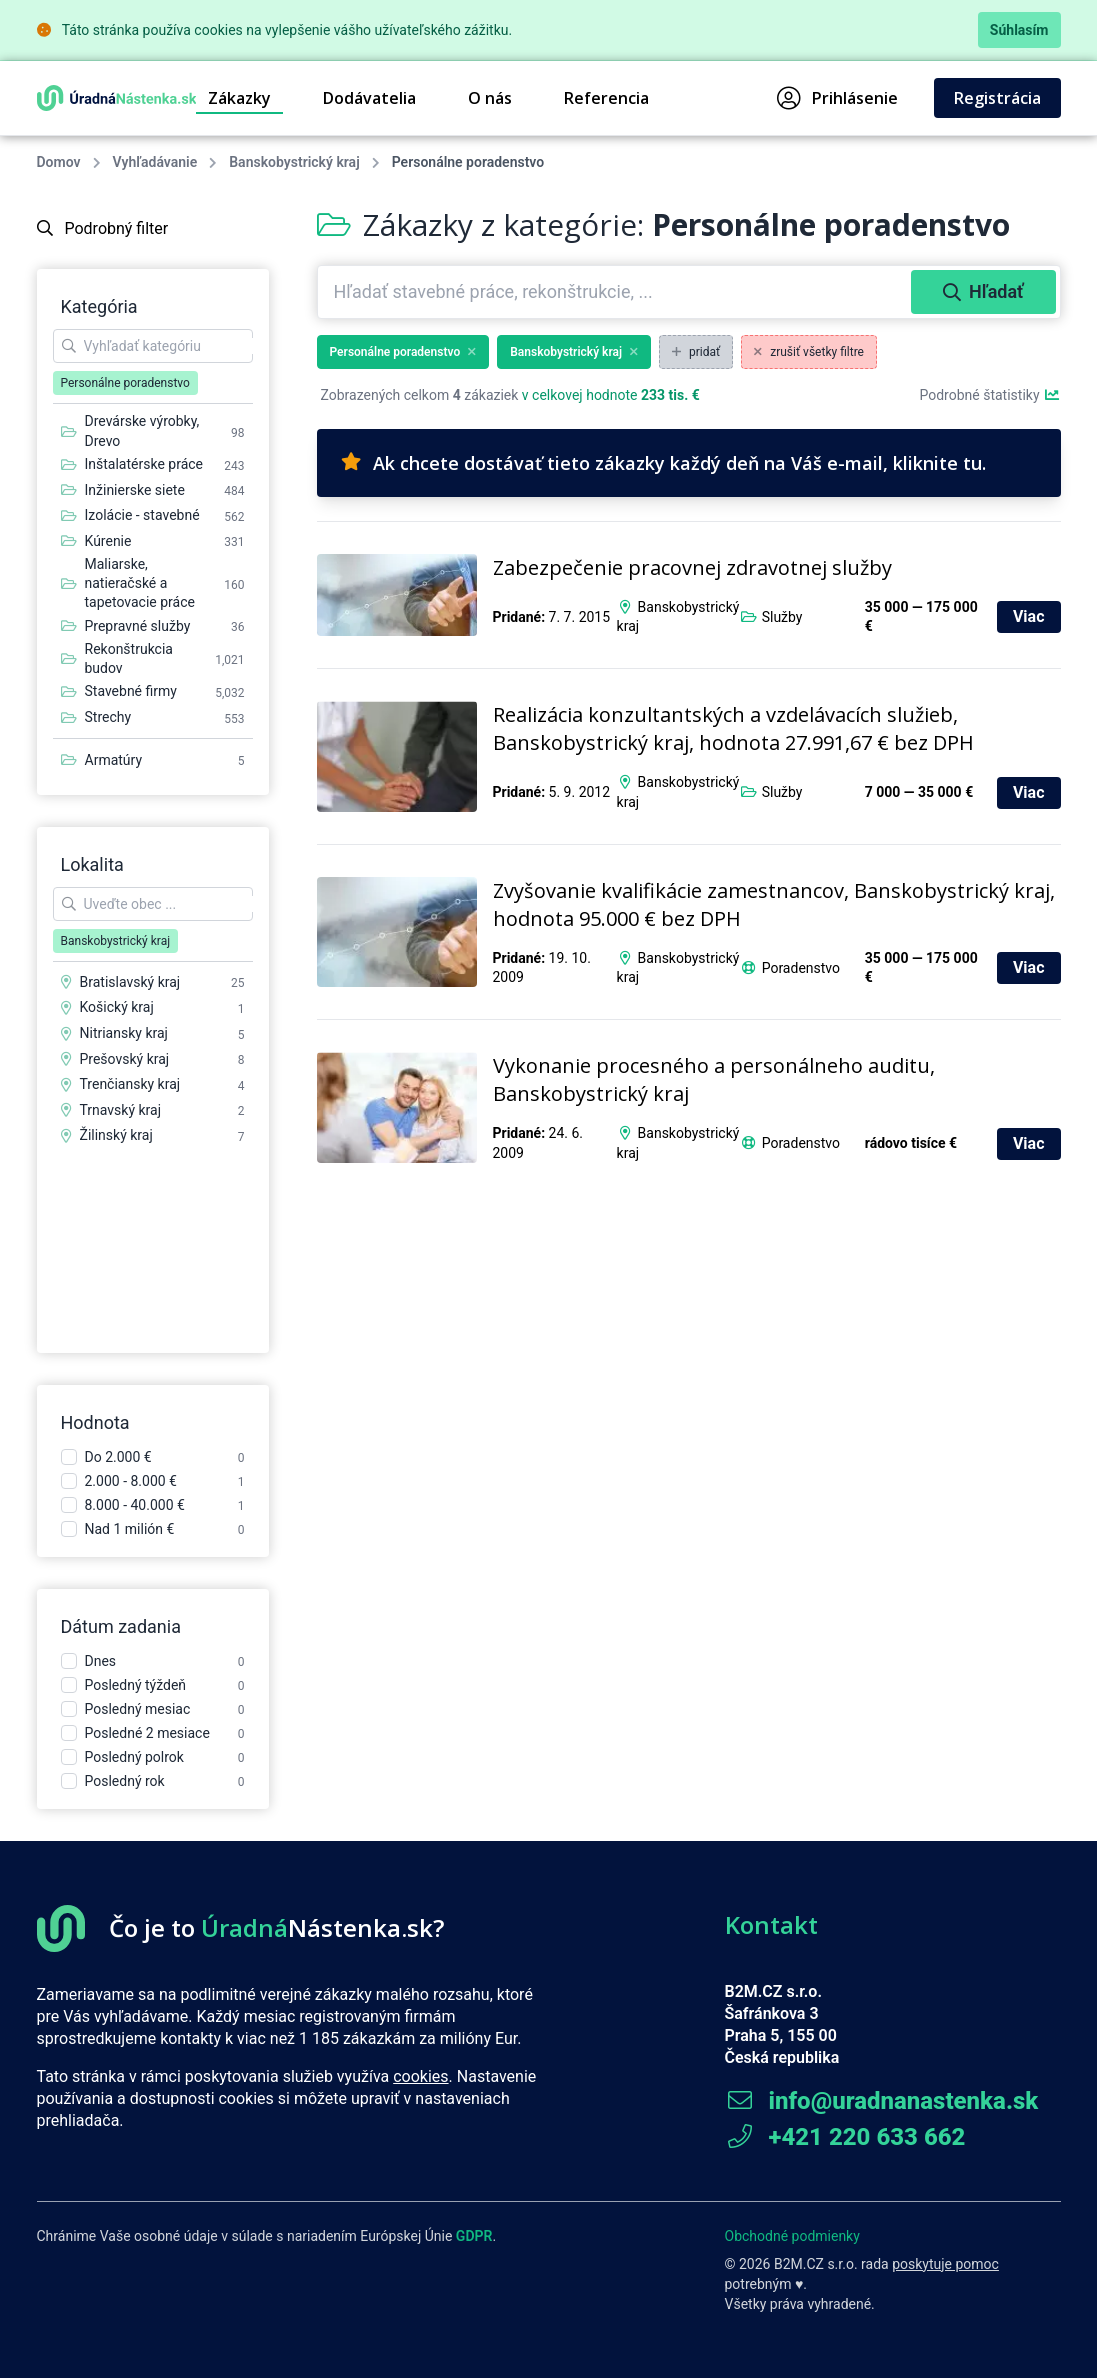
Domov (59, 162)
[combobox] (616, 292)
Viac (1029, 616)
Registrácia (997, 98)
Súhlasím (1019, 30)
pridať (696, 352)
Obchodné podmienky (792, 2236)
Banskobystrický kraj (294, 162)
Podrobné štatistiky (989, 395)
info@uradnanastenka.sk (882, 2101)
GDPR (474, 2236)
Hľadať (983, 291)
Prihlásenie (837, 98)
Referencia (606, 98)
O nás (490, 98)
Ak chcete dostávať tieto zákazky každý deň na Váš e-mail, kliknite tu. (663, 463)
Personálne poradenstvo (403, 352)
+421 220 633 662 (845, 2137)
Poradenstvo (801, 968)
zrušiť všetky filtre (809, 352)
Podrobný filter (103, 228)
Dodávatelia (369, 98)
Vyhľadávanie (155, 162)
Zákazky (239, 98)
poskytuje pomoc (945, 2264)
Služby (782, 617)
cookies (420, 2076)
